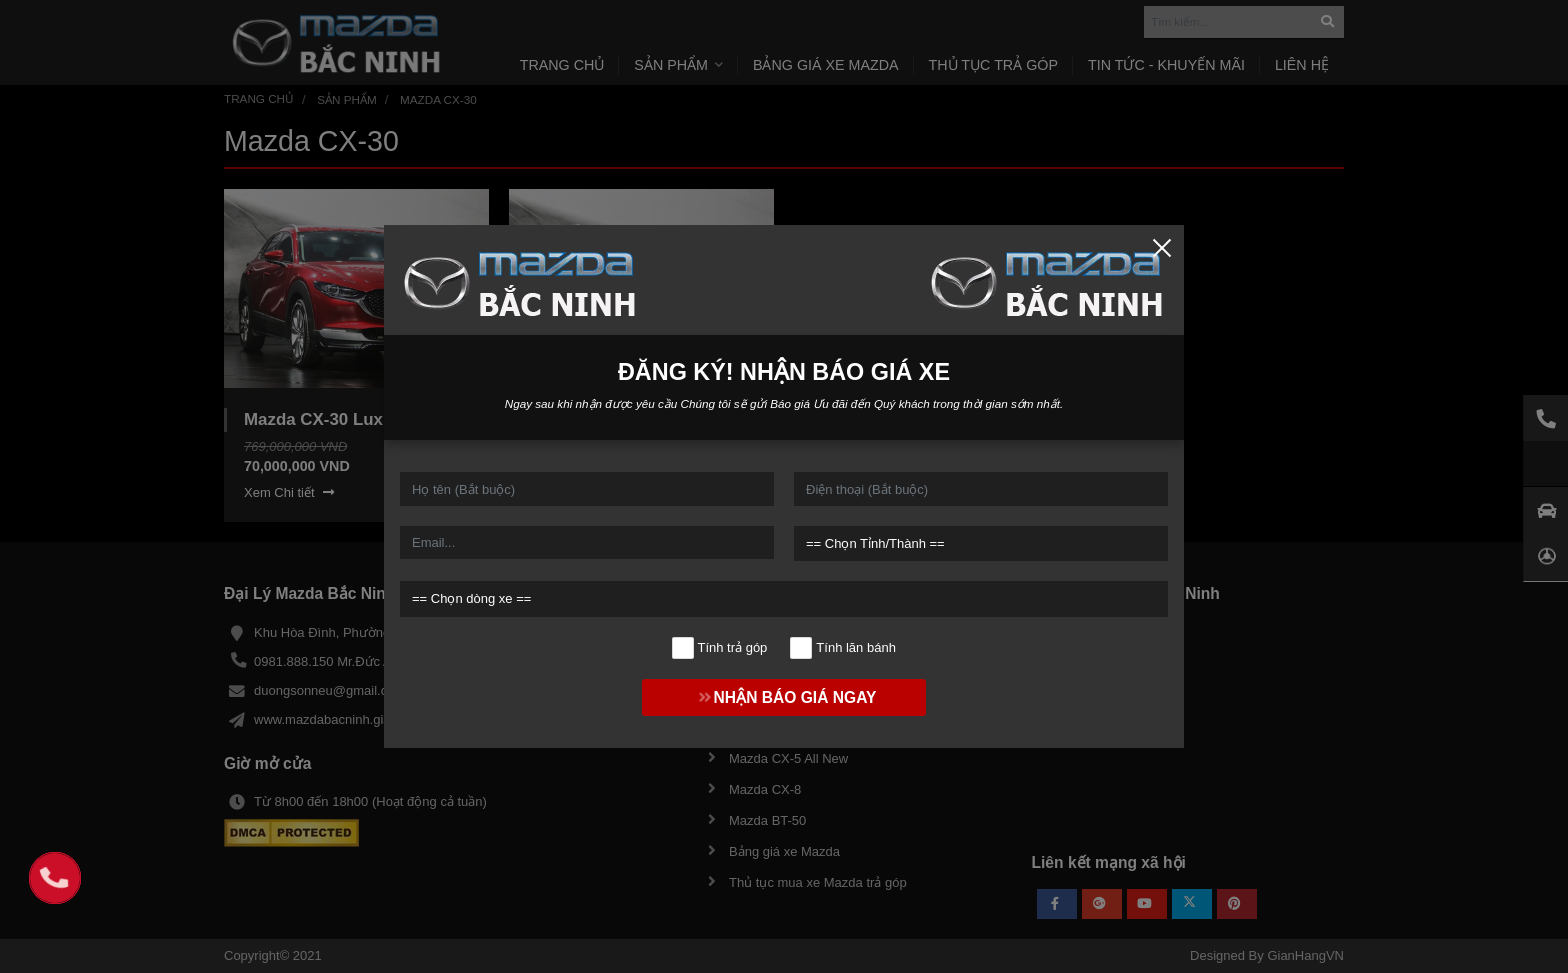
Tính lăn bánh (843, 648)
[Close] (1162, 247)
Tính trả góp (719, 648)
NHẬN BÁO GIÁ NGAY (784, 697)
